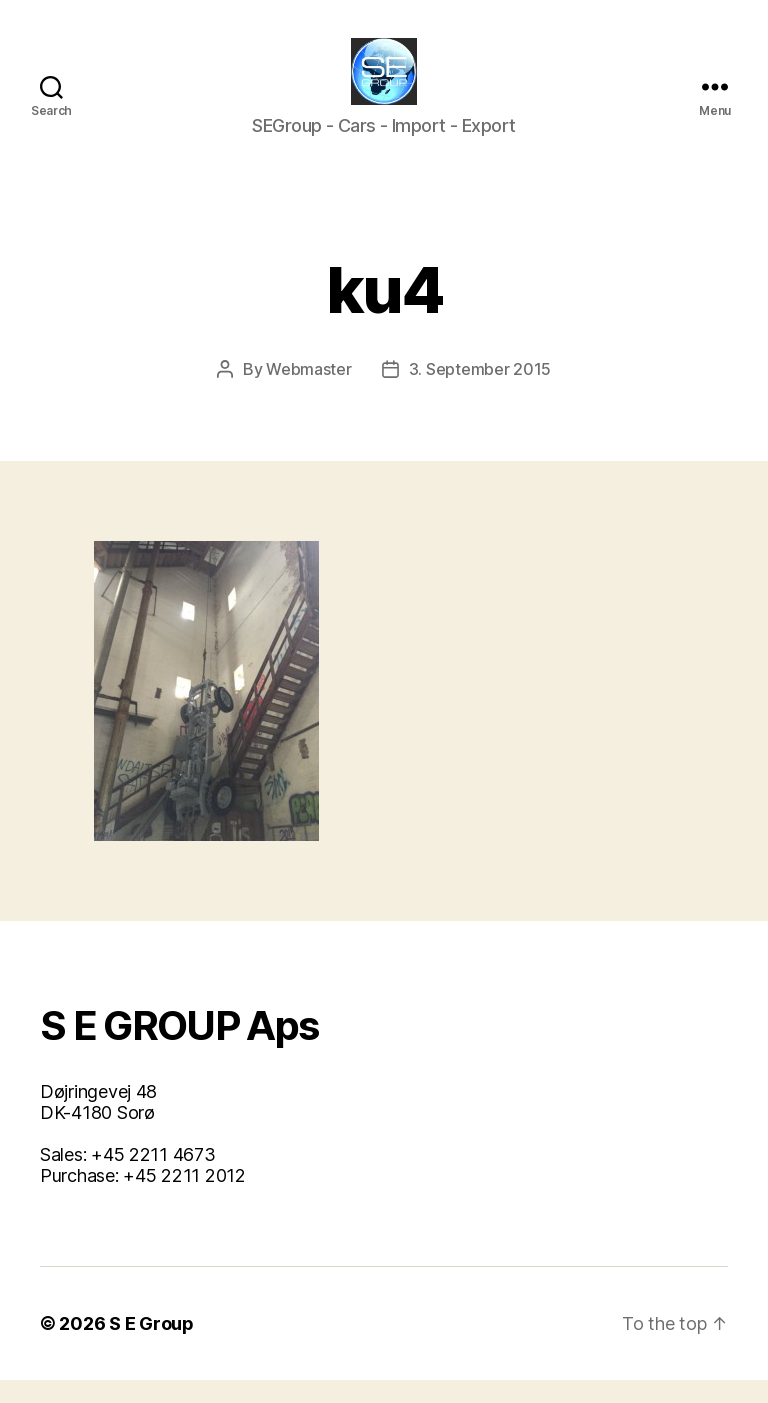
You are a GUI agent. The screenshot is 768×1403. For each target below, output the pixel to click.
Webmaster (309, 392)
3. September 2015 (480, 392)
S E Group (151, 1346)
